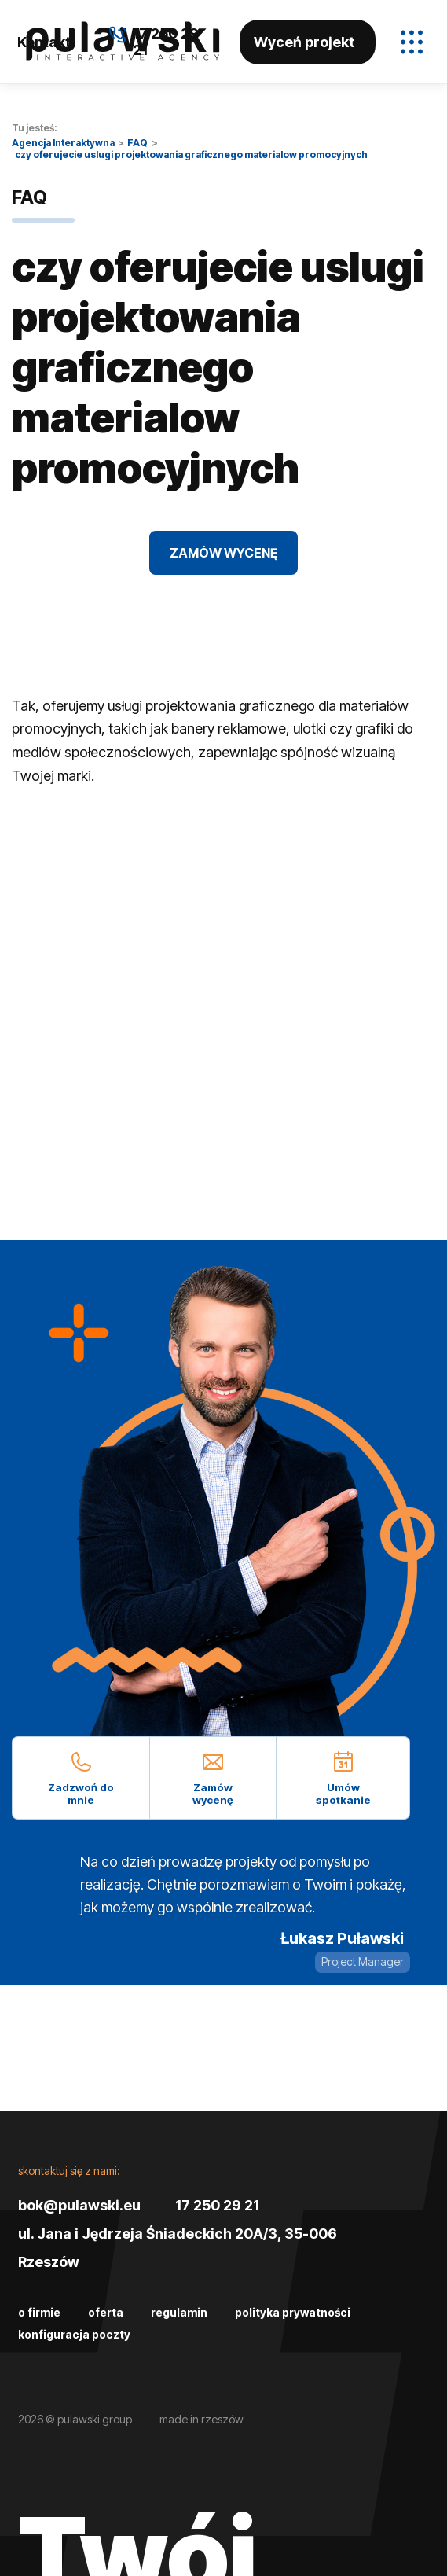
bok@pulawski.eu (79, 2205)
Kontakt (44, 42)
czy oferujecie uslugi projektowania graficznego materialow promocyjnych (191, 154)
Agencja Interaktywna (63, 143)
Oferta (105, 2312)
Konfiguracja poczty (74, 2334)
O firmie (39, 2312)
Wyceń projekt (304, 42)
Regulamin (179, 2312)
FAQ (137, 143)
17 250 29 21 (217, 2205)
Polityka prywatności (292, 2312)
